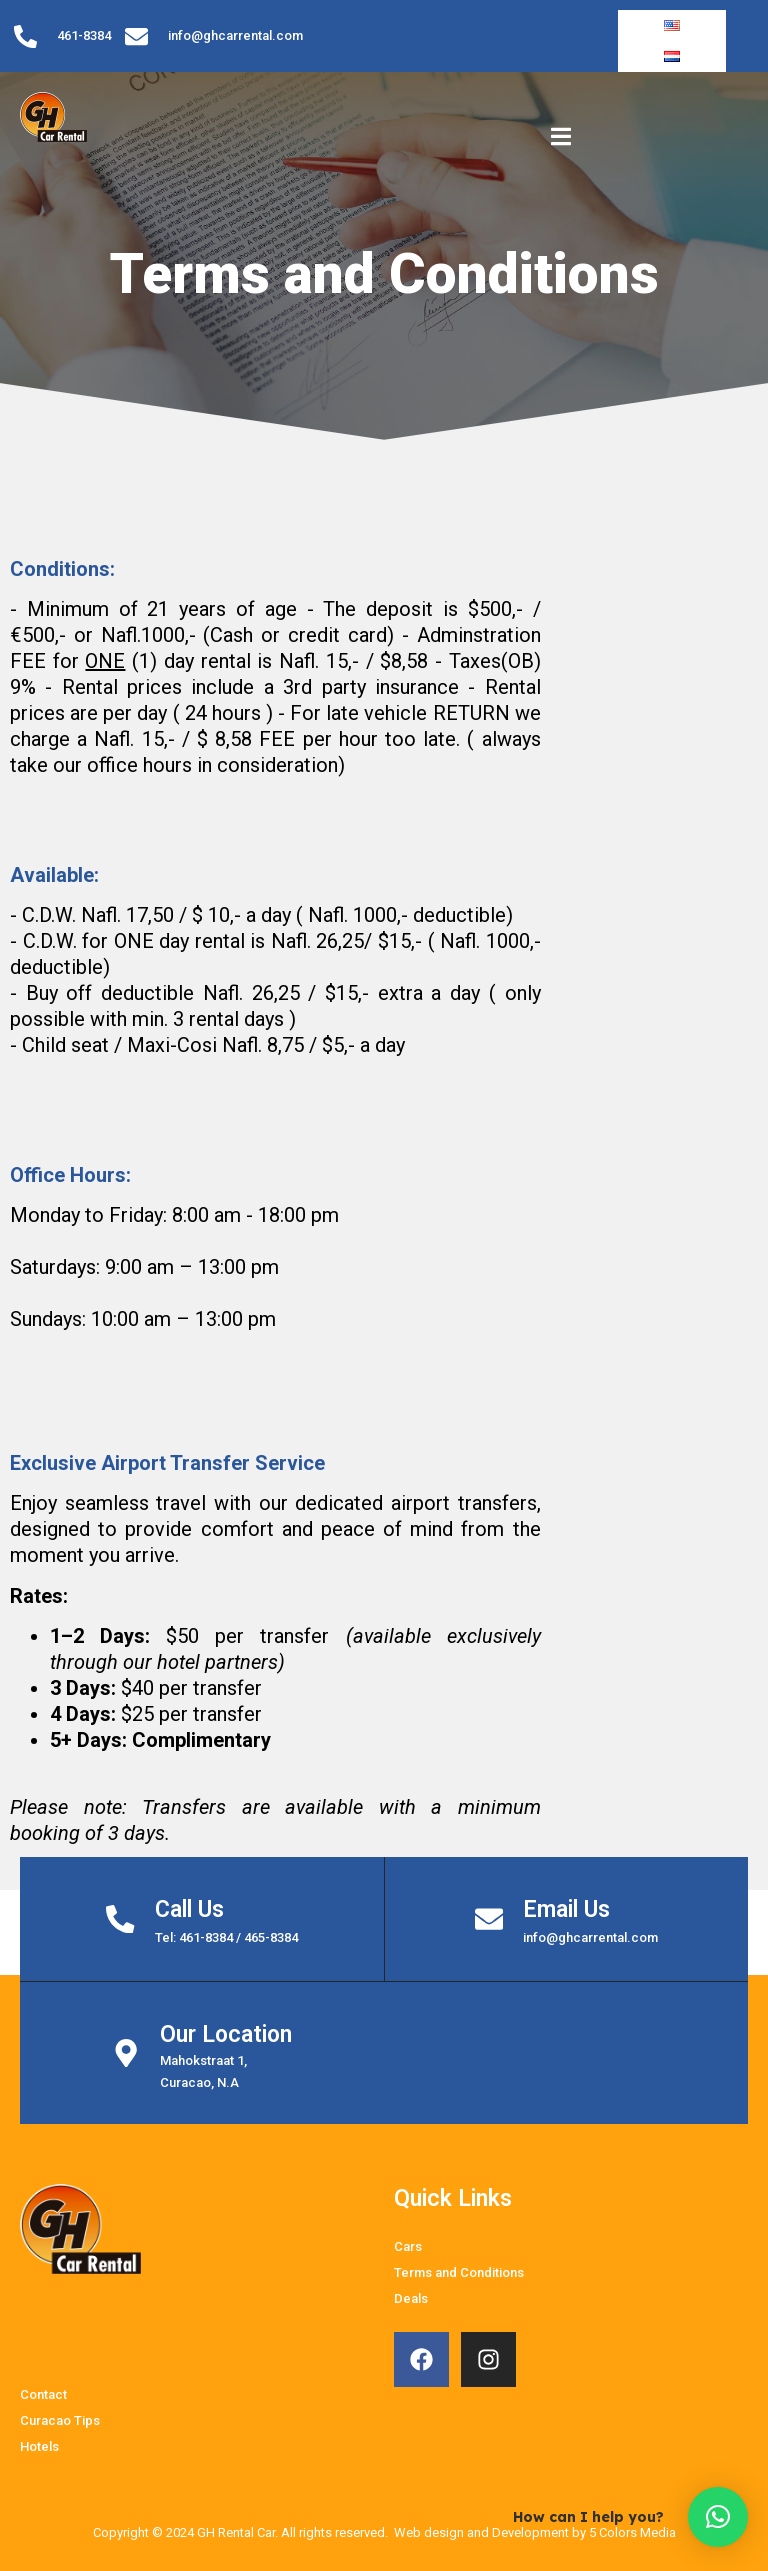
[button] (718, 2517)
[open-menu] (561, 116)
